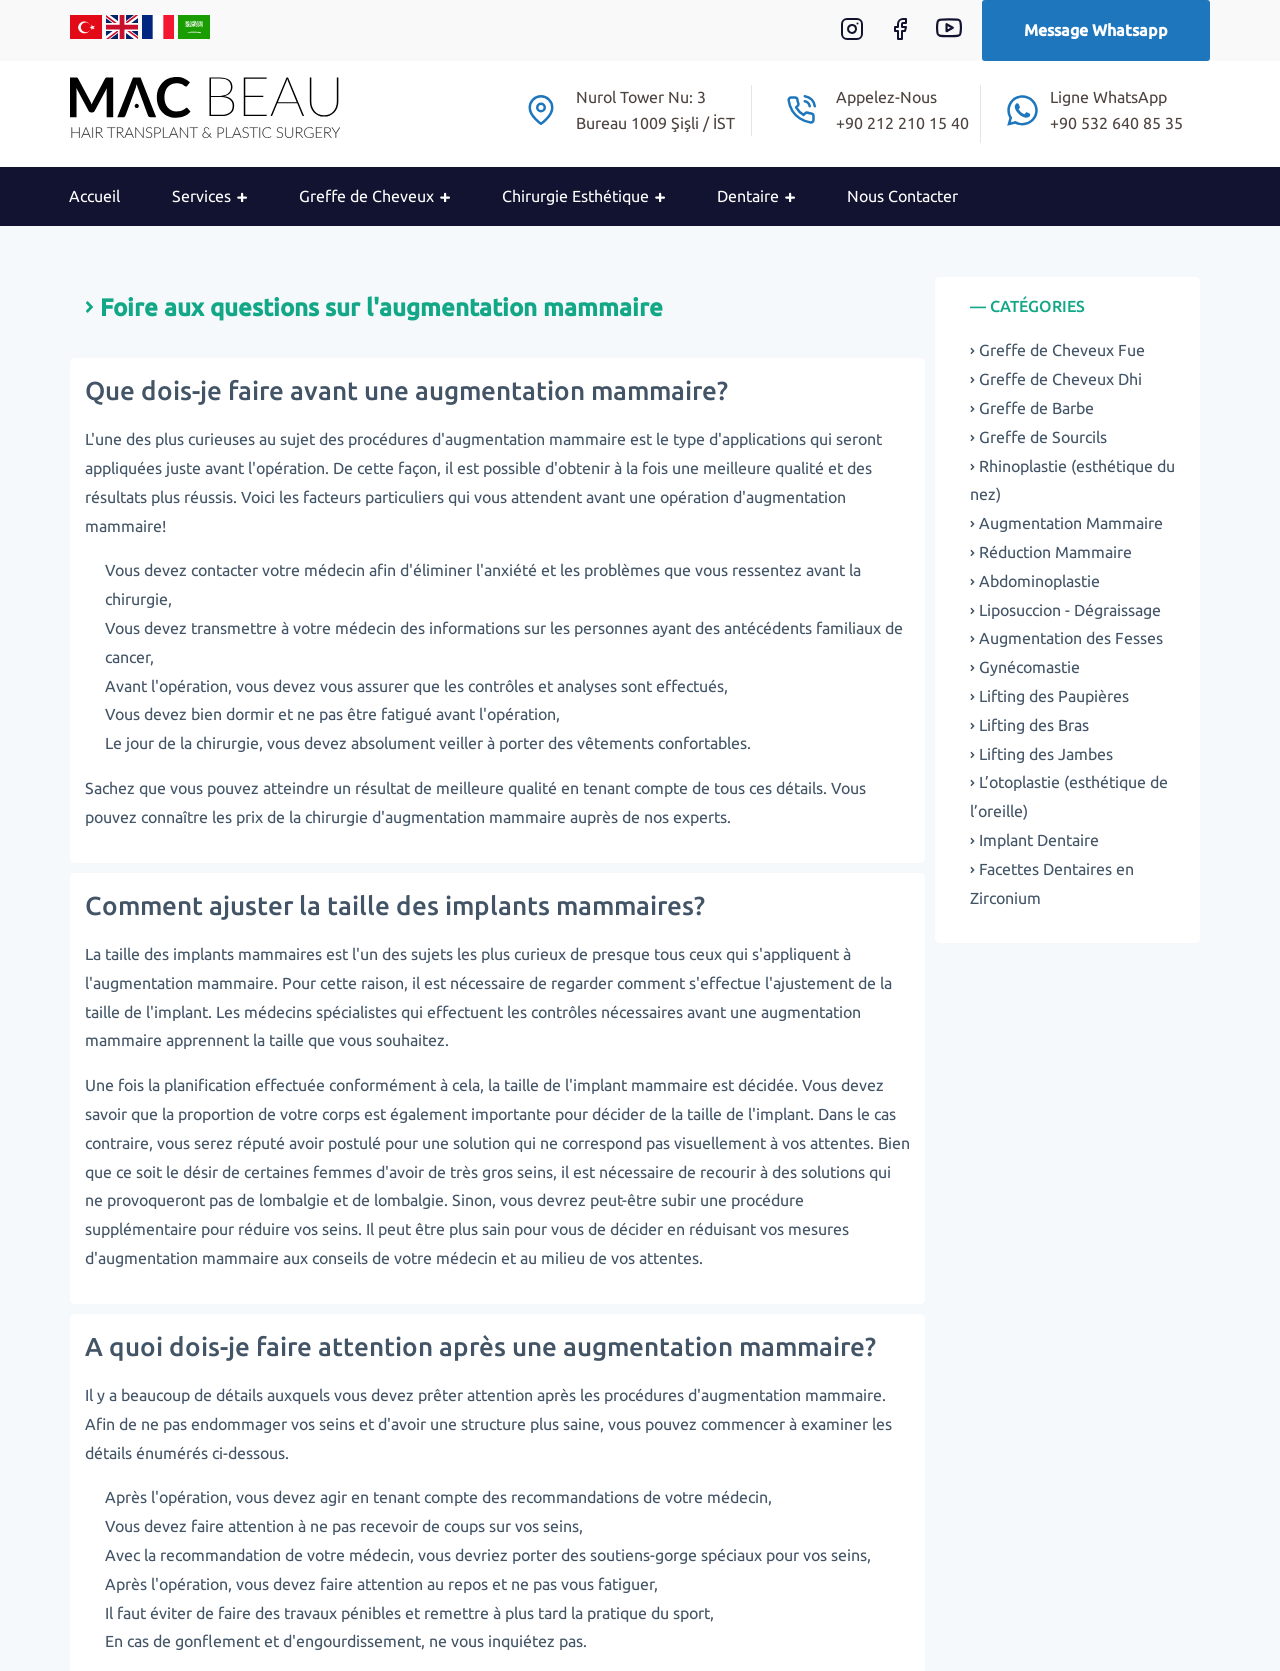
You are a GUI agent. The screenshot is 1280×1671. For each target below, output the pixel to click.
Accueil (94, 196)
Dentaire (756, 196)
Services (209, 196)
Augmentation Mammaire (1066, 523)
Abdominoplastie (1035, 581)
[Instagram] (862, 35)
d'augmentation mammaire (469, 817)
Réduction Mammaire (1051, 552)
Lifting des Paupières (1049, 696)
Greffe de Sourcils (1038, 437)
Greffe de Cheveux (374, 196)
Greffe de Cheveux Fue (1057, 350)
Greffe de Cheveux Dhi (1056, 379)
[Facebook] (910, 35)
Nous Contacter (902, 196)
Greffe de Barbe (1032, 408)
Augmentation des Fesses (1066, 638)
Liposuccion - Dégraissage (1065, 610)
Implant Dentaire (1034, 840)
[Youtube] (959, 35)
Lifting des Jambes (1041, 754)
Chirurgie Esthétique (583, 196)
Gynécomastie (1025, 667)
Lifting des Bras (1029, 725)
